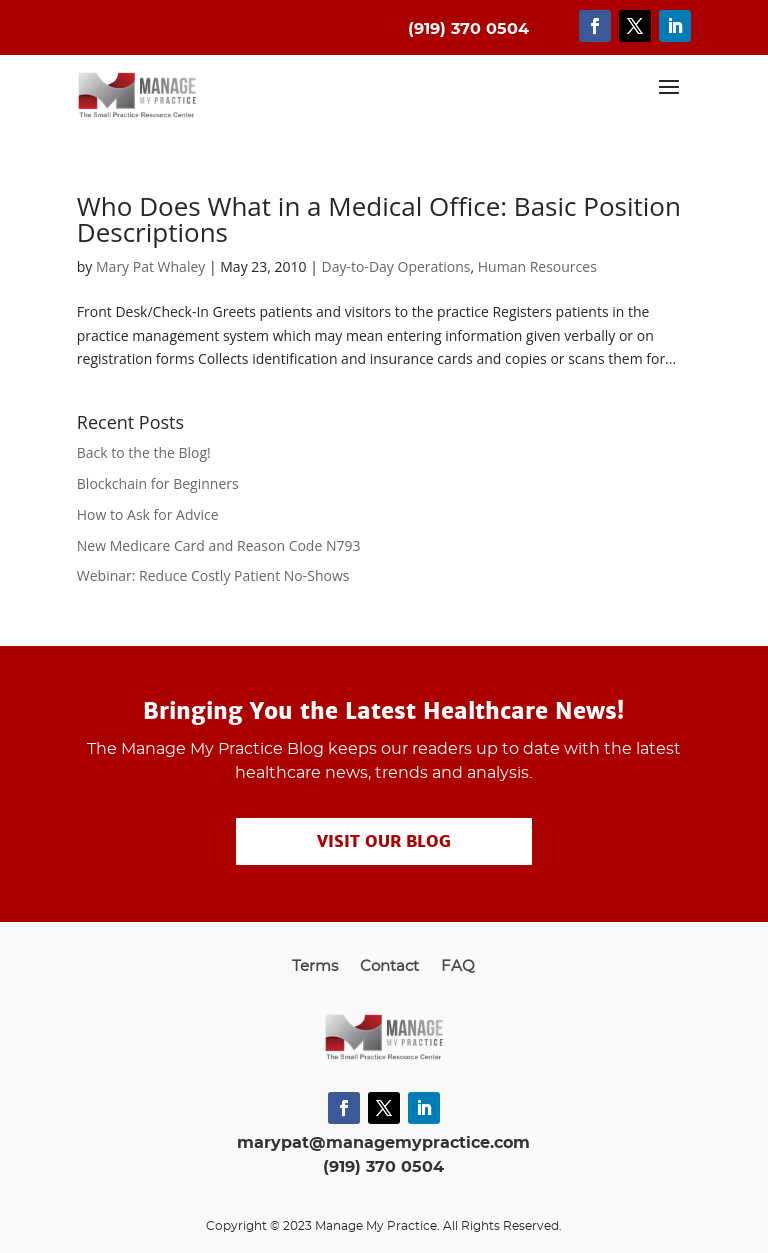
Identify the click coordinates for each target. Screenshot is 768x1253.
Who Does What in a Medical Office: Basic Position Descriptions (379, 219)
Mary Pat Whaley (150, 266)
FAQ (458, 967)
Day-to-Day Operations (396, 266)
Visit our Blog (384, 841)
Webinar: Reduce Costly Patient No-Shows (213, 575)
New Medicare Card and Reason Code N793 (219, 545)
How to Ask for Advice (148, 514)
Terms (315, 967)
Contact (389, 967)
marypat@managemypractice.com (383, 1143)
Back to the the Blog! (144, 452)
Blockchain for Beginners (158, 483)
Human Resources (537, 266)
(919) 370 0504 (383, 1167)
